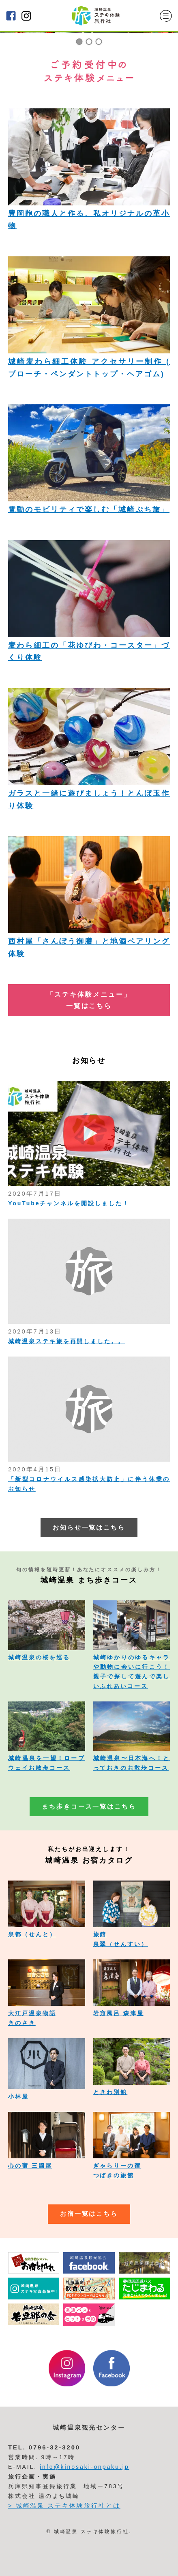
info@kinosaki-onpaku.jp (84, 2467)
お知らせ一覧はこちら (89, 1527)
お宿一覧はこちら (89, 2213)
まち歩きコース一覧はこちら (89, 1806)
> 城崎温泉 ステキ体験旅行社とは (64, 2505)
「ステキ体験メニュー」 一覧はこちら (89, 1000)
